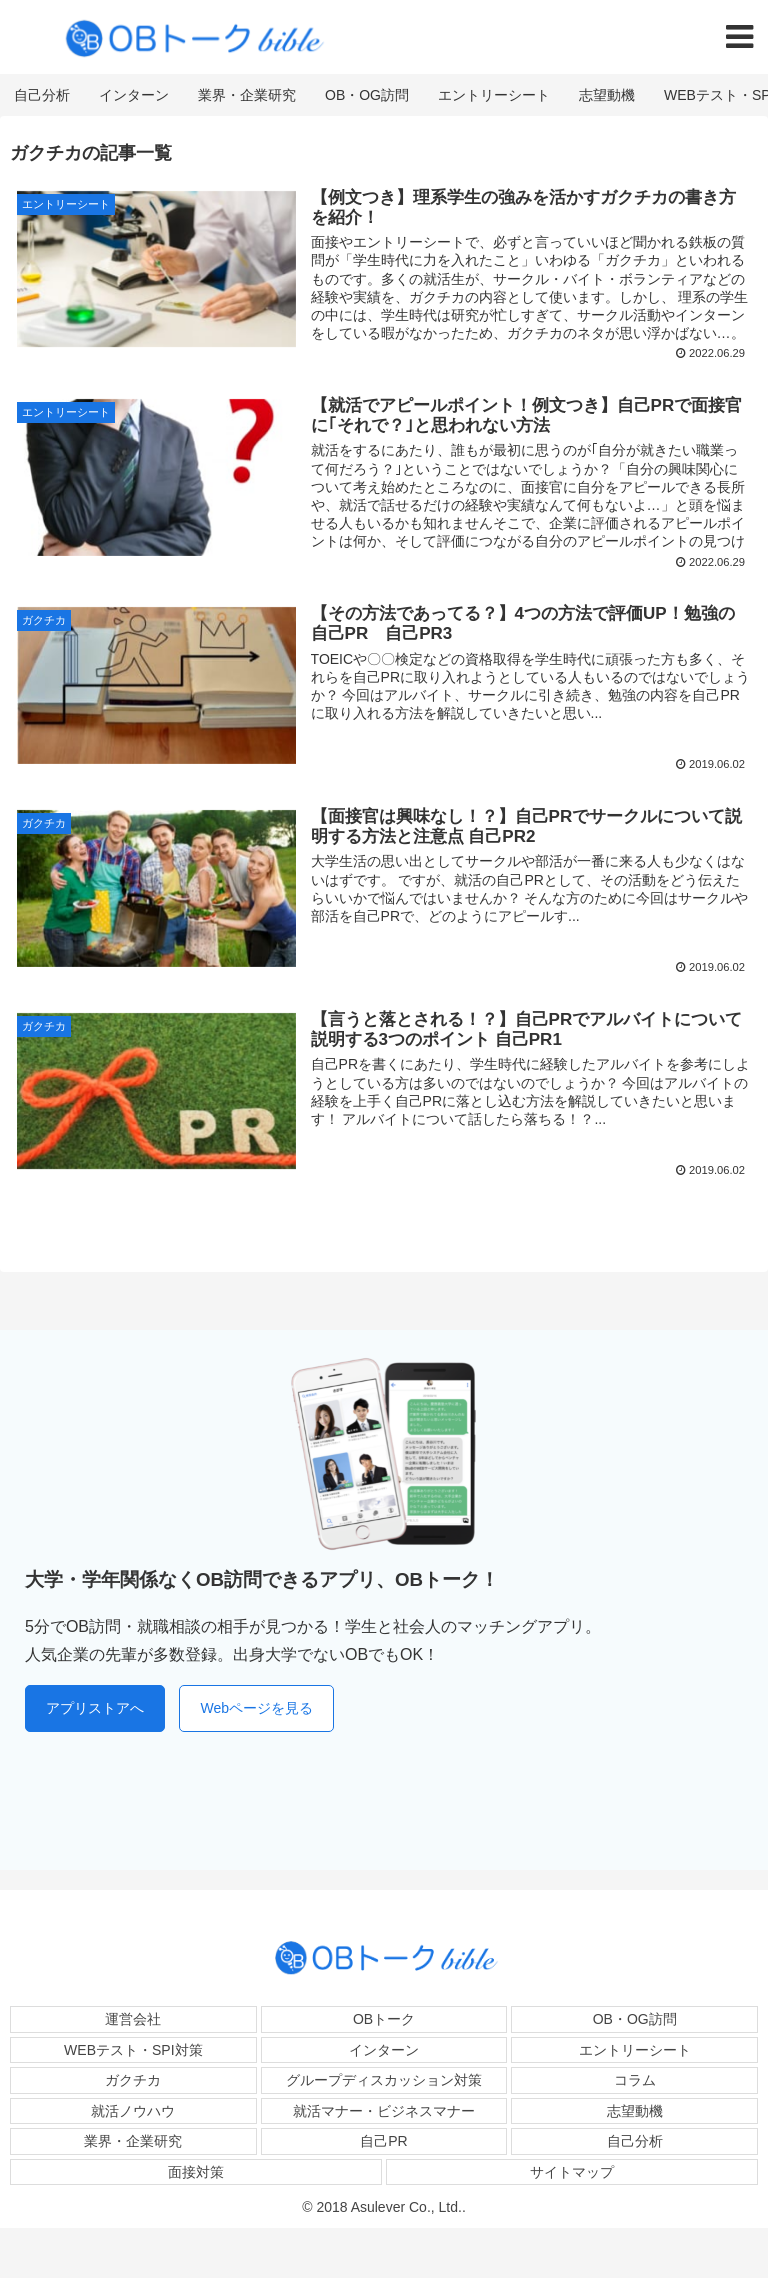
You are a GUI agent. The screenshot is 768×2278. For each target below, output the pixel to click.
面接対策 (196, 2172)
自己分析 (635, 2141)
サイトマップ (572, 2172)
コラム (635, 2080)
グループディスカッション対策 (384, 2080)
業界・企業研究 (133, 2141)
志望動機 (635, 2111)
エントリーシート (635, 2050)
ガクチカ (133, 2080)
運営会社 (133, 2019)
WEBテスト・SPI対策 (133, 2050)
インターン (384, 2050)
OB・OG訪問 (635, 2019)
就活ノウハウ (133, 2111)
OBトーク (384, 2019)
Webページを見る (256, 1708)
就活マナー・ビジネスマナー (384, 2111)
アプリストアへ (95, 1708)
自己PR (383, 2141)
